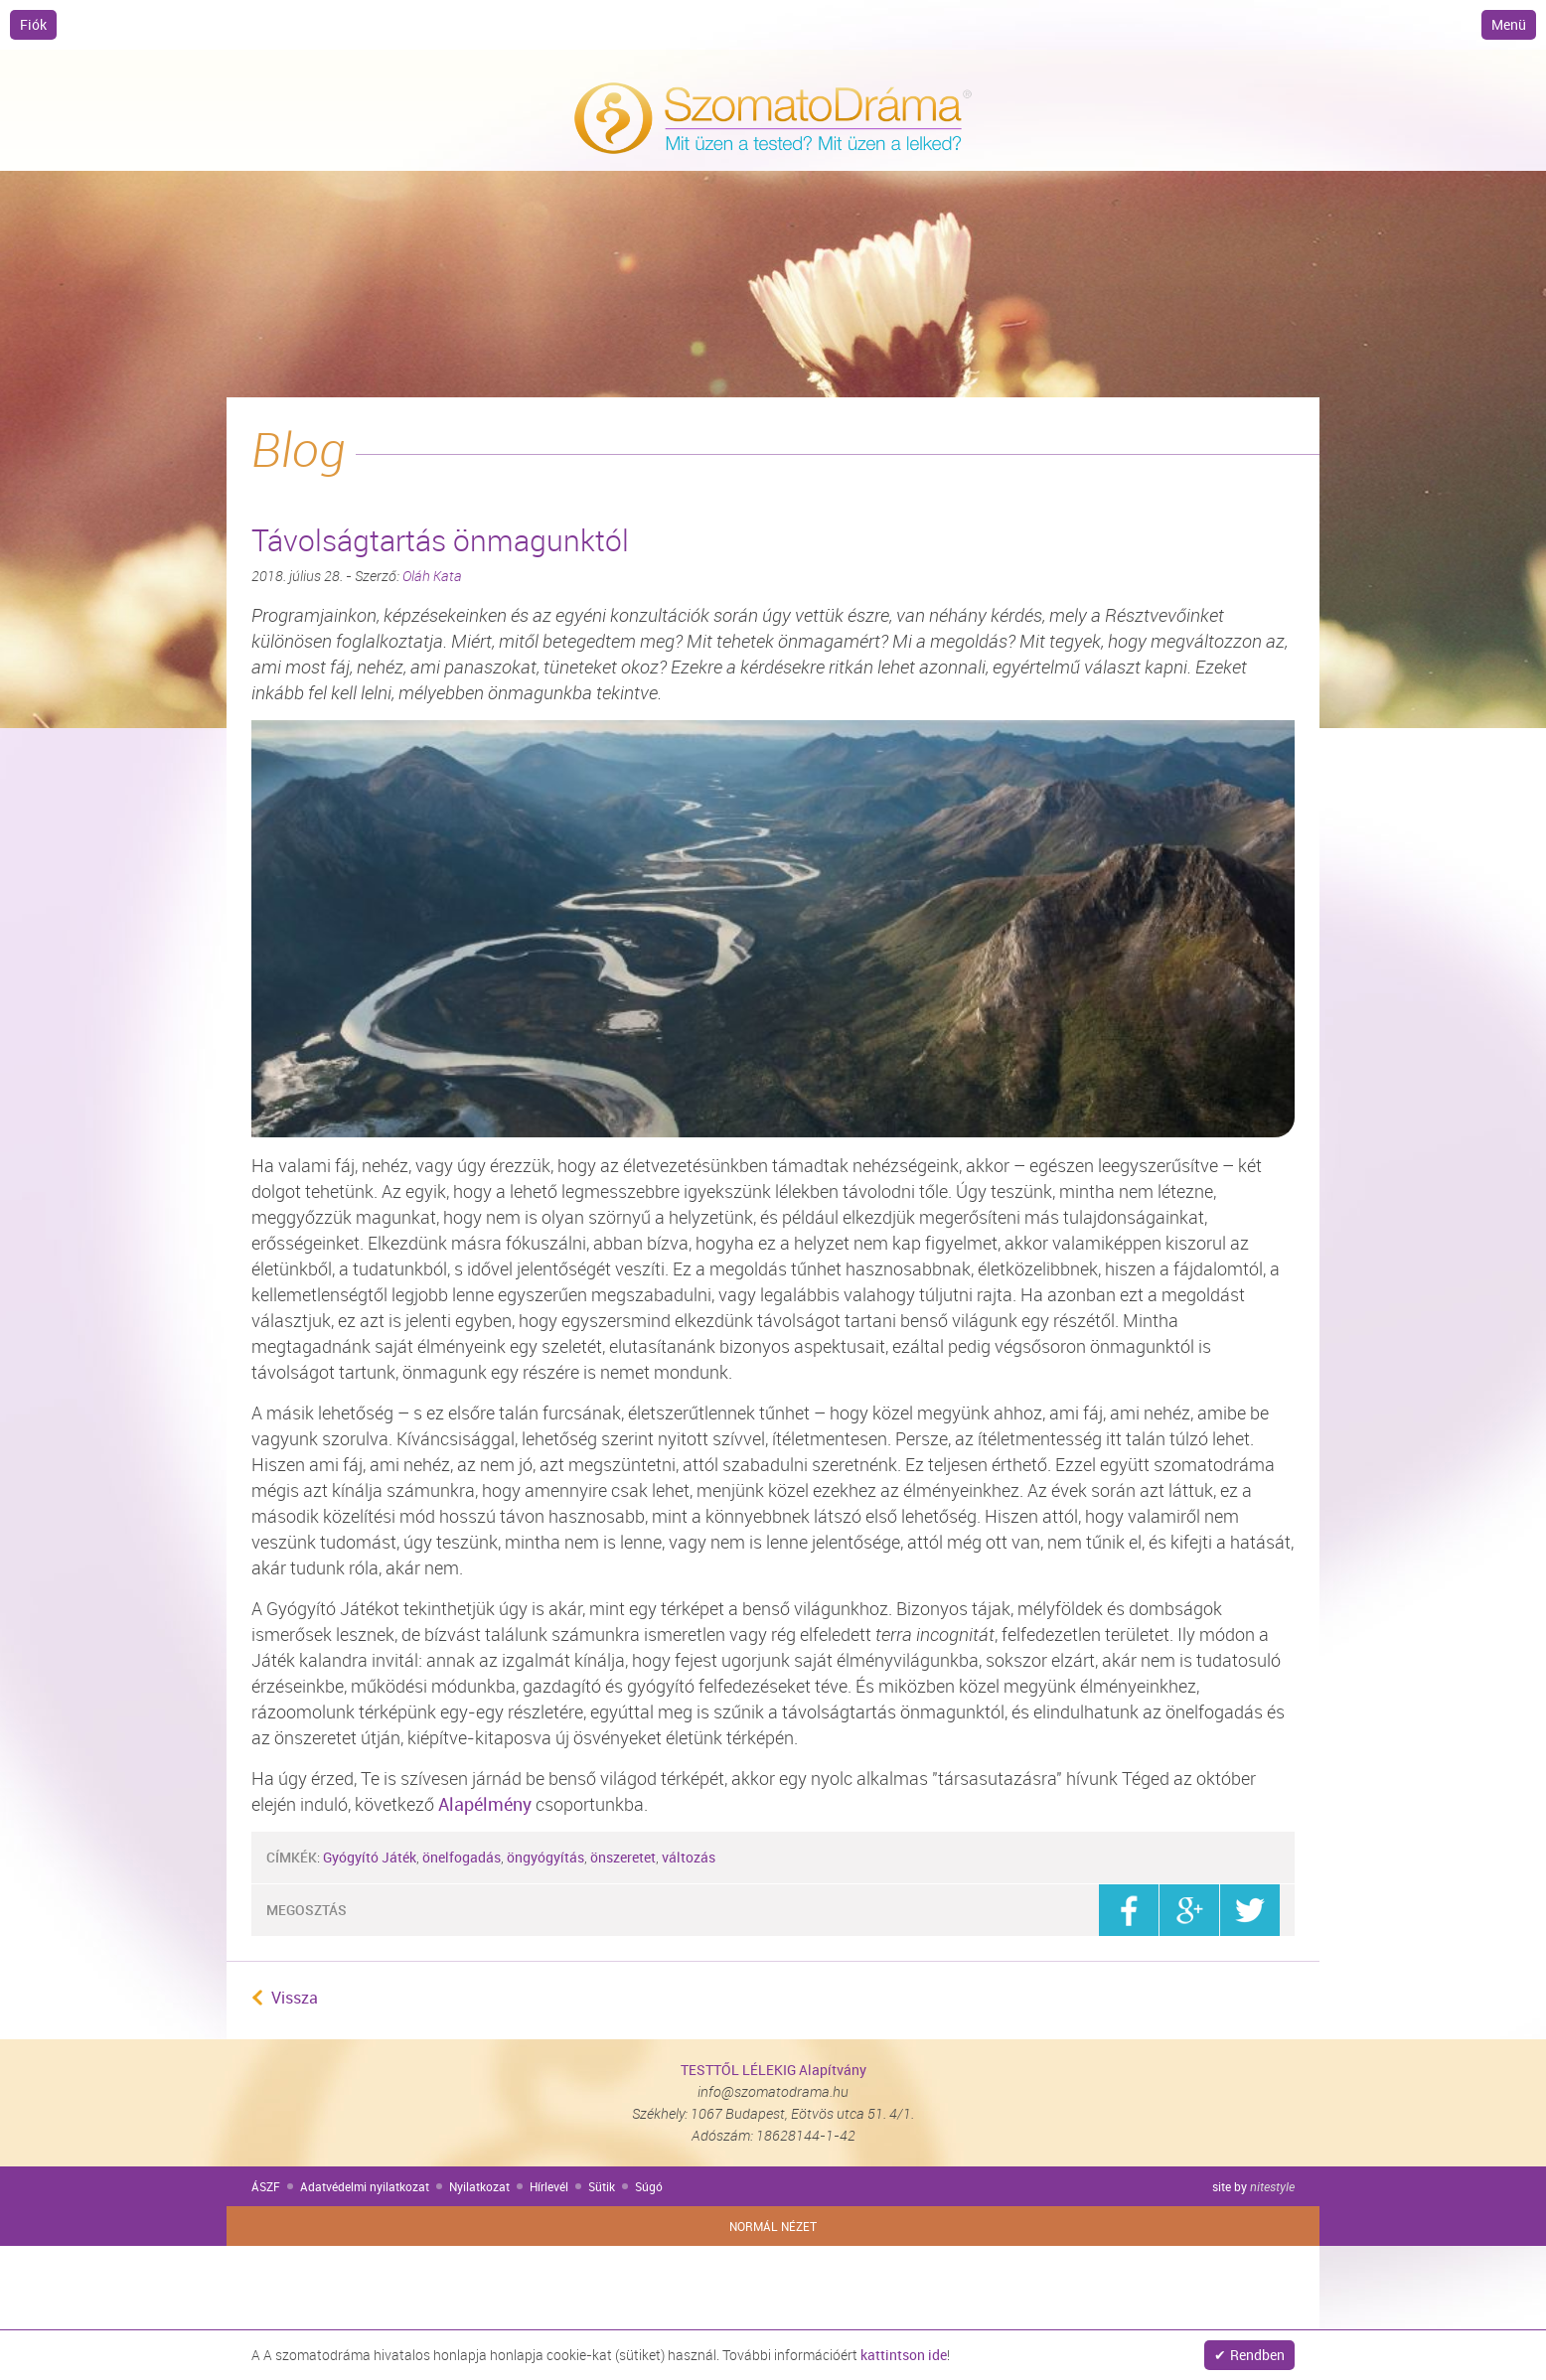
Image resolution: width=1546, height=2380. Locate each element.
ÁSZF (265, 2186)
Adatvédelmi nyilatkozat (364, 2186)
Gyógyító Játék (369, 1857)
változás (688, 1857)
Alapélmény (485, 1804)
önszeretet (623, 1857)
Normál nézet (773, 2226)
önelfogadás (461, 1857)
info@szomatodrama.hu (773, 2091)
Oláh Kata (432, 575)
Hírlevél (549, 2186)
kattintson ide (903, 2354)
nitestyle (1272, 2186)
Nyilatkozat (479, 2186)
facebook (1129, 1910)
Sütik (601, 2186)
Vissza (294, 1997)
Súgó (649, 2186)
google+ (1189, 1910)
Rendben (1257, 2354)
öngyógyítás (545, 1857)
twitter (1250, 1910)
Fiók (33, 24)
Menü (1508, 24)
